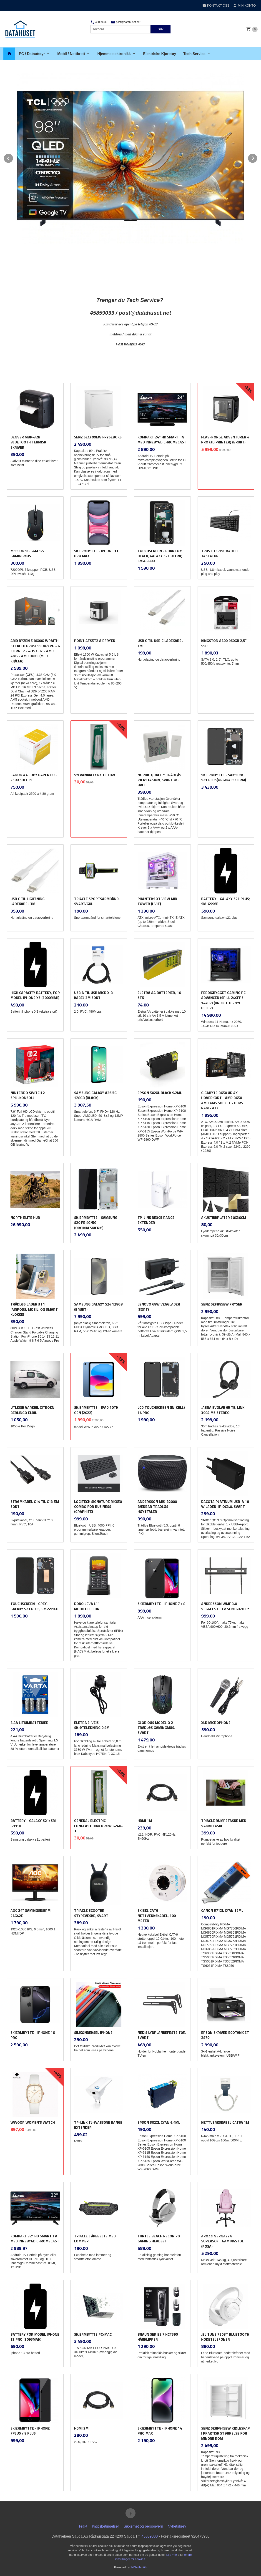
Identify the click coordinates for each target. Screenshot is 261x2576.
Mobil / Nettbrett (71, 54)
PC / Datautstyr (32, 54)
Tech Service (194, 54)
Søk (160, 29)
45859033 (99, 22)
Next (257, 157)
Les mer (172, 2554)
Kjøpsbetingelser (105, 2526)
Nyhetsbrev (177, 2526)
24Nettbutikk (138, 2567)
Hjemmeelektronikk (114, 54)
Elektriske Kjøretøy (159, 54)
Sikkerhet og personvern (143, 2526)
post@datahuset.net (125, 22)
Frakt (83, 2526)
